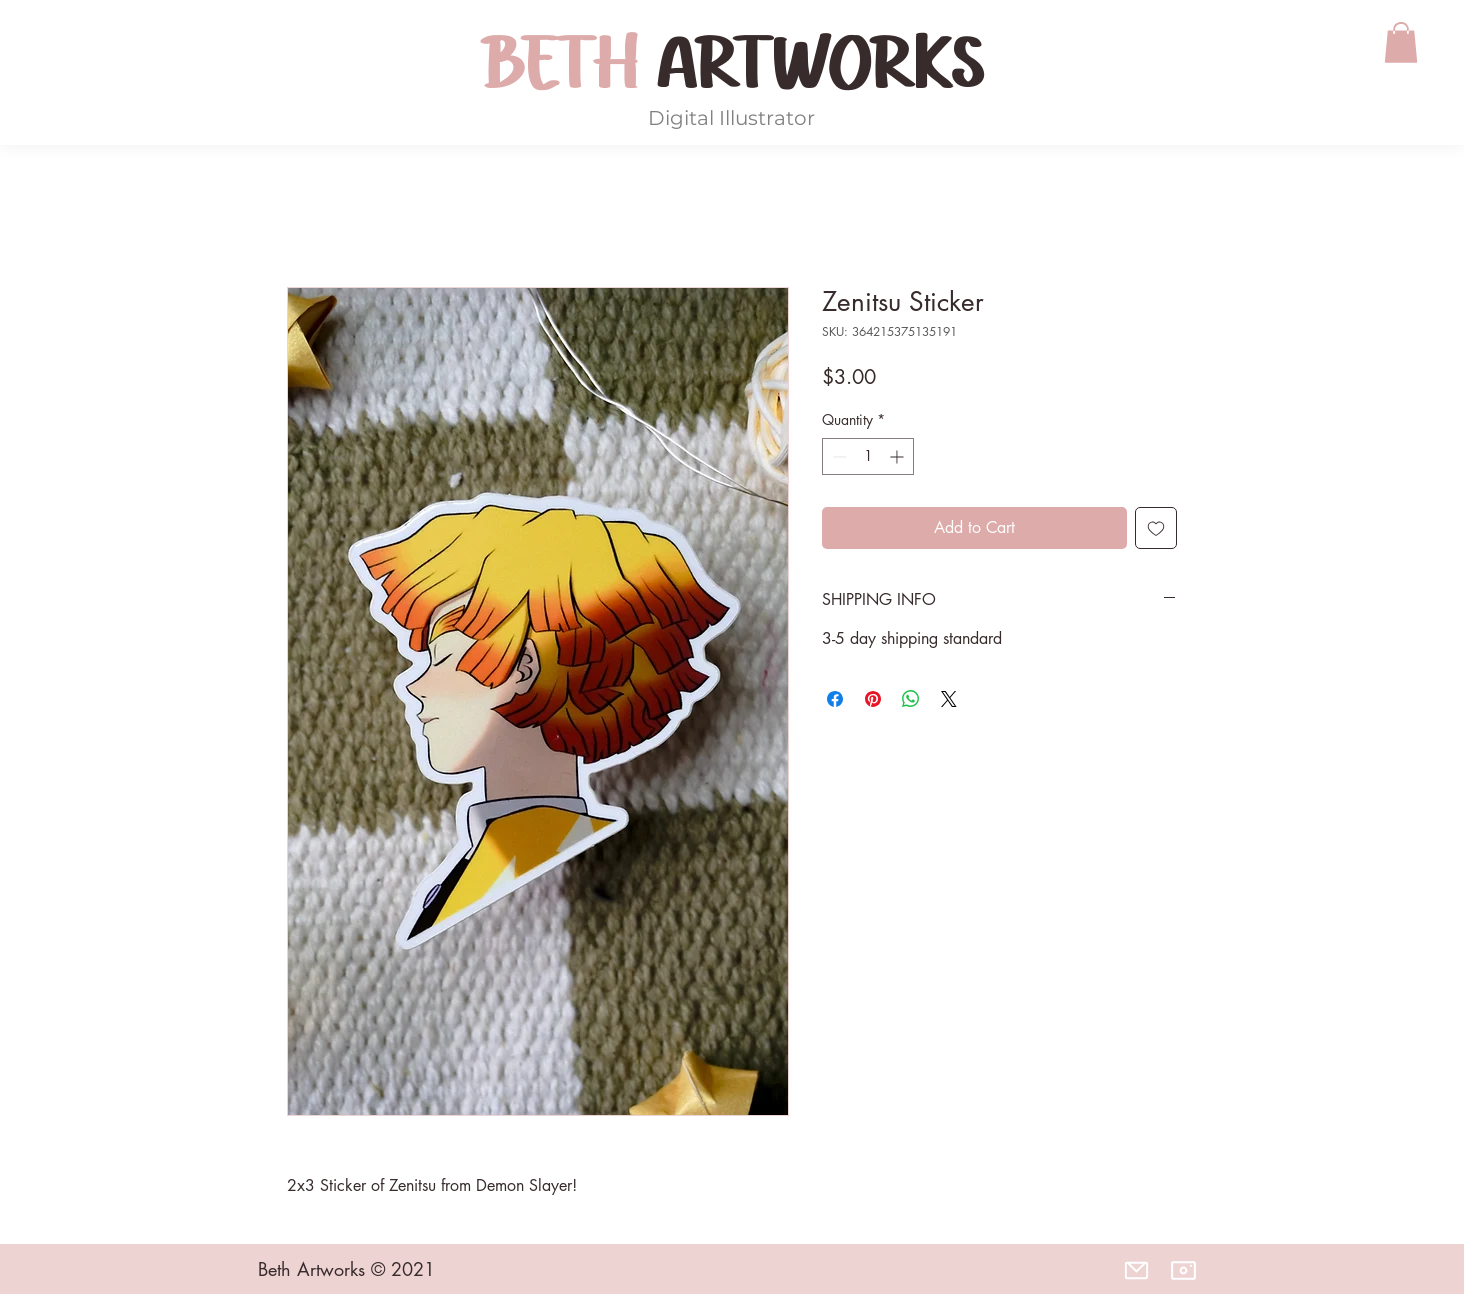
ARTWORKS (819, 64)
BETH (568, 64)
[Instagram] (1183, 1270)
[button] (1401, 42)
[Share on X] (949, 699)
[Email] (1136, 1270)
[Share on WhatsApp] (911, 699)
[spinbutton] (868, 456)
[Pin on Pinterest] (873, 699)
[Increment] (898, 456)
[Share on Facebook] (835, 699)
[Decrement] (837, 456)
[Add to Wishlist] (1156, 528)
